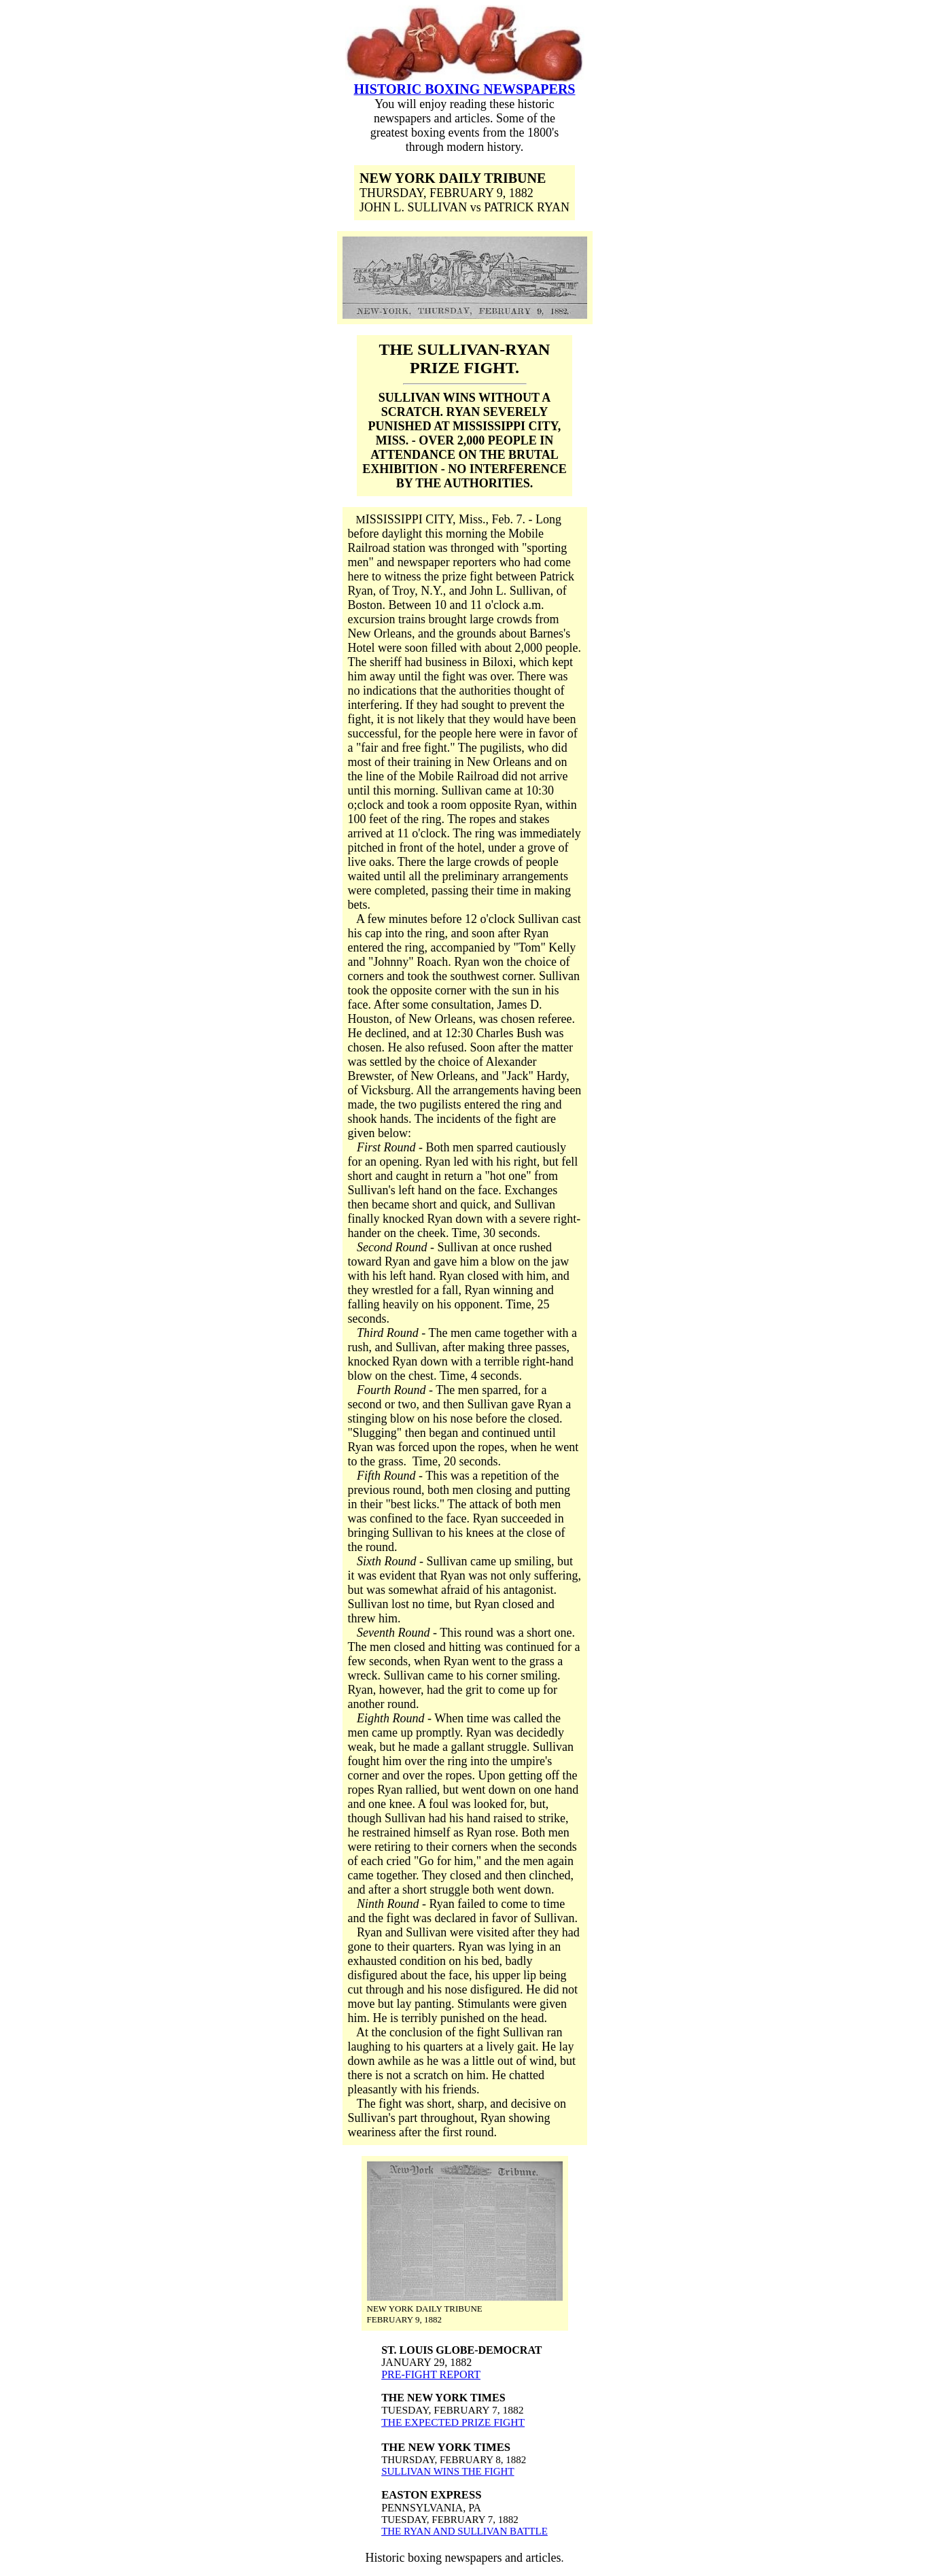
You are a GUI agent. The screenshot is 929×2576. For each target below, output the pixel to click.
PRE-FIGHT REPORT (430, 2374)
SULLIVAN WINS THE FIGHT (447, 2471)
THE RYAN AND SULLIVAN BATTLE (464, 2531)
